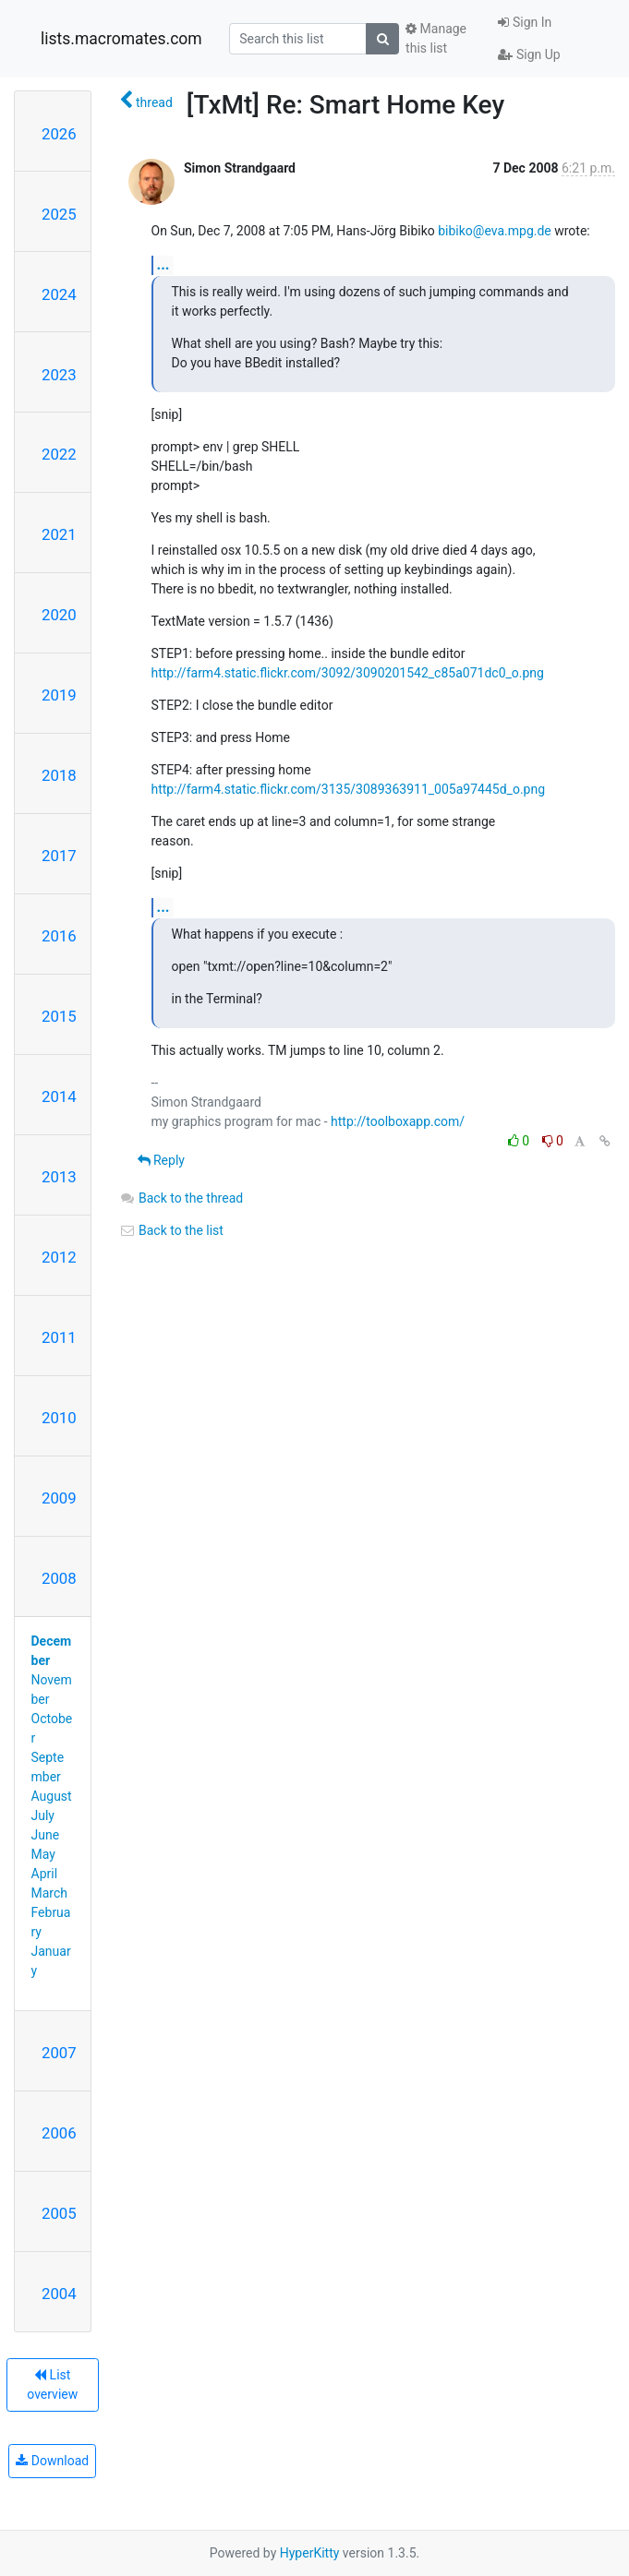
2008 (59, 1578)
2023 (59, 374)
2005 (59, 2213)
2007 (59, 2052)
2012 (59, 1257)
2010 (59, 1417)
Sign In (524, 22)
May (43, 1854)
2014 (59, 1096)
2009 (59, 1498)
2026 (59, 134)
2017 (59, 855)
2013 (59, 1177)
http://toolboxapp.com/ (398, 1121)
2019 (59, 695)
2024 (59, 294)
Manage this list (435, 38)
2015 (59, 1016)
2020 (59, 614)
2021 (59, 534)
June (45, 1834)
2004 (59, 2293)
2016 (59, 936)
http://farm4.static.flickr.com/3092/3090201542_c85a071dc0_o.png (347, 672)
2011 (59, 1337)
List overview (52, 2384)
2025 (59, 214)
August (51, 1796)
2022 (59, 454)
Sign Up (529, 54)
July (42, 1815)
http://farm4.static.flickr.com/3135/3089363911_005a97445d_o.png (348, 789)
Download (52, 2460)
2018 (59, 775)
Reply (161, 1160)
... (163, 264)
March (49, 1893)
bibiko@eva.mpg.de (494, 230)
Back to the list (171, 1230)
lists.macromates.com (121, 39)
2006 (59, 2133)
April (44, 1873)
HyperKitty (310, 2553)
